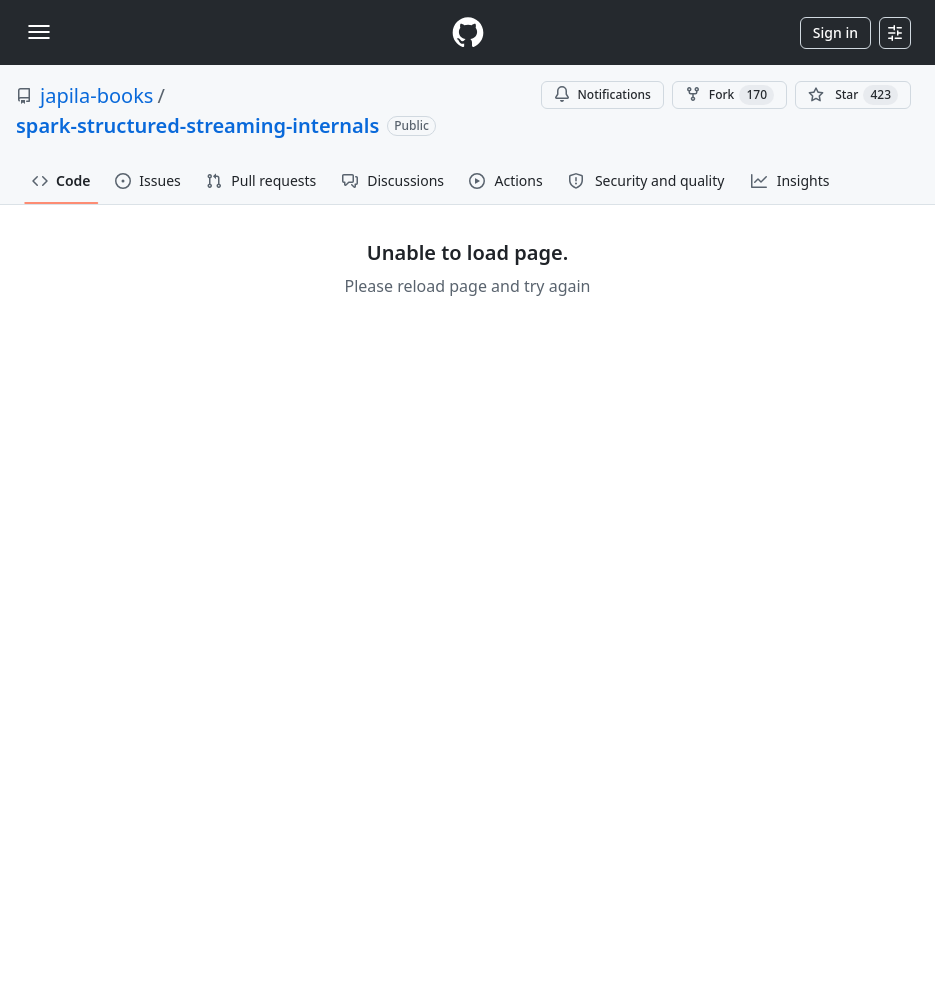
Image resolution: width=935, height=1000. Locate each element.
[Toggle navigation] (39, 32)
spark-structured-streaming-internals (197, 125)
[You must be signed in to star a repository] (853, 95)
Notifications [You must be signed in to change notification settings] (602, 94)
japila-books (96, 95)
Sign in (835, 32)
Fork (729, 95)
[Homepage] (468, 32)
